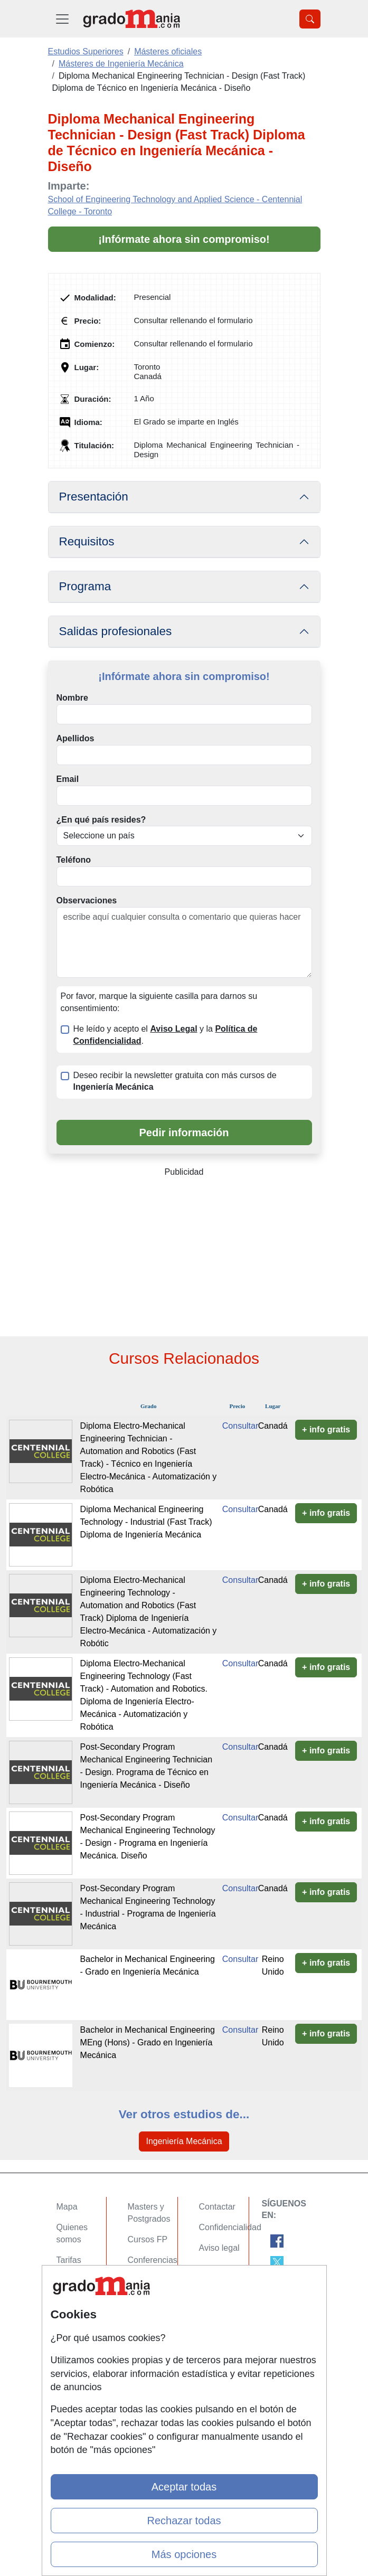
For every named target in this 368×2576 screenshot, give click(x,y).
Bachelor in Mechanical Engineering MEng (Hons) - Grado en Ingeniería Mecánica (147, 2042)
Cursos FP (148, 2239)
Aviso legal (219, 2247)
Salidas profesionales (115, 631)
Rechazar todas (184, 2520)
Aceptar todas (184, 2487)
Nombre (72, 697)
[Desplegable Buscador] (309, 19)
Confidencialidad (230, 2227)
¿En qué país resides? (101, 819)
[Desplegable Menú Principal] (62, 18)
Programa (85, 586)
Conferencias (152, 2260)
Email (67, 779)
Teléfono (73, 859)
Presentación (93, 496)
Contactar (217, 2206)
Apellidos (75, 738)
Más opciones (184, 2554)
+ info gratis (326, 1429)
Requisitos (87, 541)
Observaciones (86, 900)
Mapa (67, 2206)
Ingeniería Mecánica (184, 2141)
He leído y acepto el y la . (165, 1034)
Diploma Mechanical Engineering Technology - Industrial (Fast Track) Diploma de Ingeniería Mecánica (146, 1522)
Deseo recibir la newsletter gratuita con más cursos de (175, 1081)
